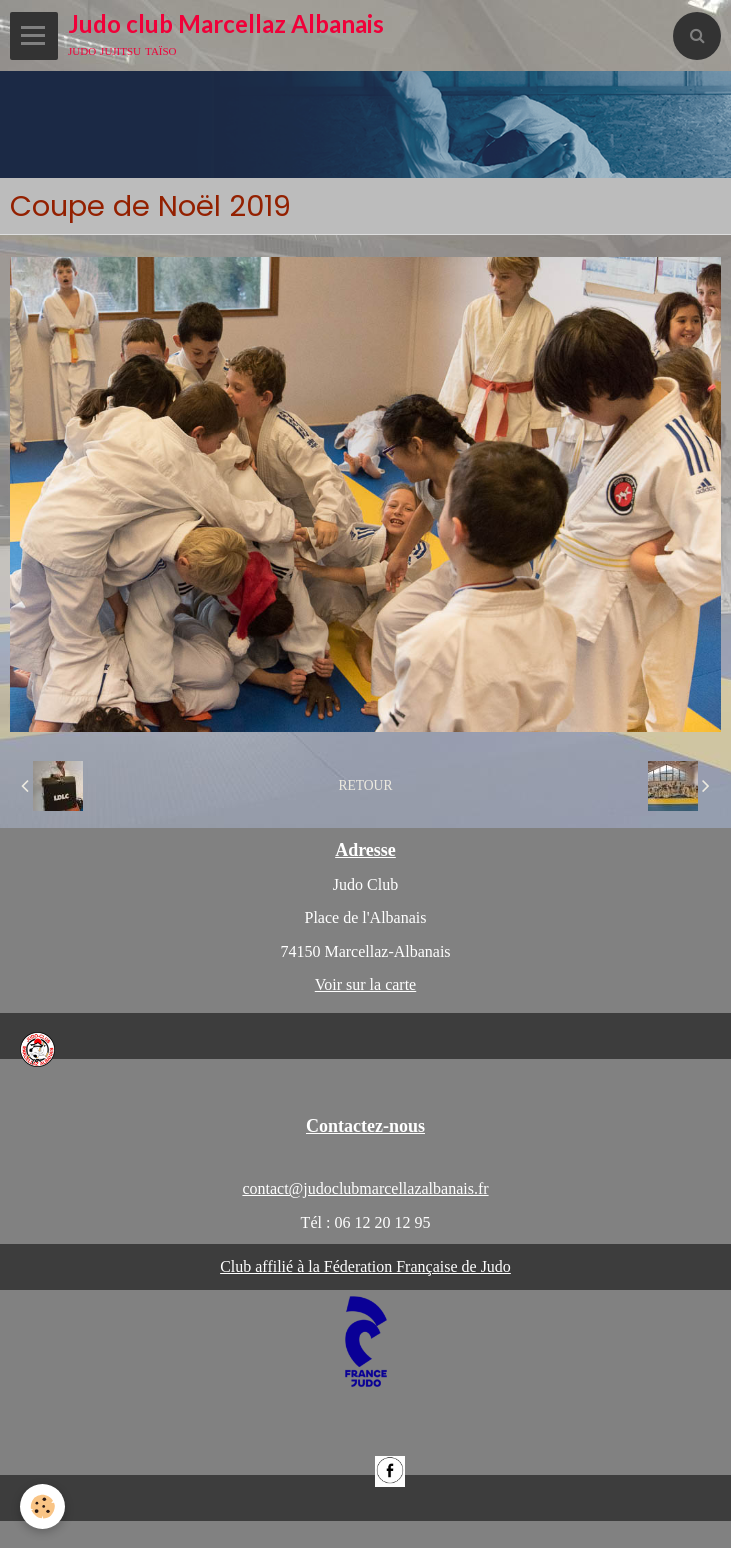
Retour (365, 785)
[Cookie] (42, 1506)
